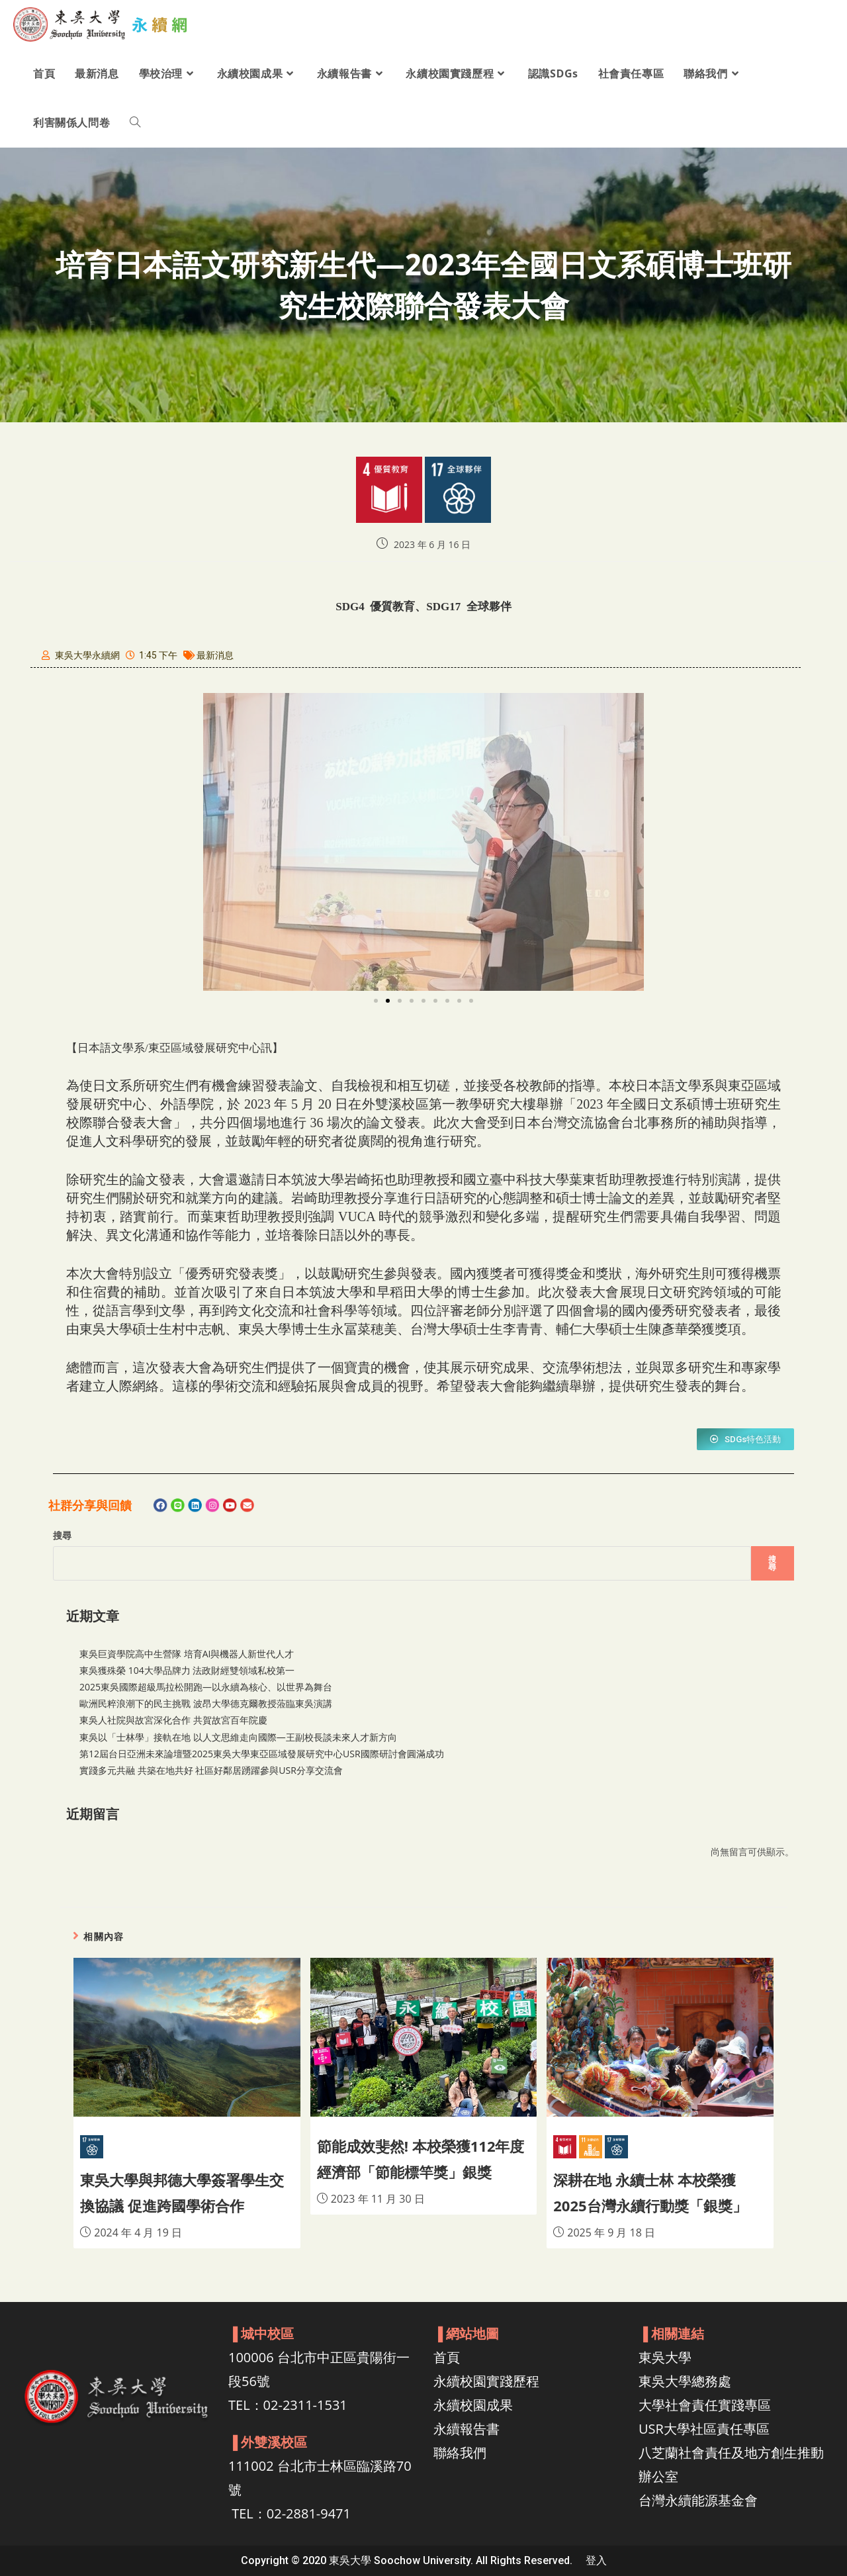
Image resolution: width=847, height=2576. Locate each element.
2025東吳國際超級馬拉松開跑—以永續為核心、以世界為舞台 (205, 1686)
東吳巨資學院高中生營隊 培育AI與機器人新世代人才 (186, 1653)
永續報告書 (466, 2429)
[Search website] (135, 122)
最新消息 (215, 655)
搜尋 (62, 1535)
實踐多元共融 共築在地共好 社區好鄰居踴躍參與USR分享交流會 (211, 1770)
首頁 (446, 2357)
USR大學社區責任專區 (704, 2429)
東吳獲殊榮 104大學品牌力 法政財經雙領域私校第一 (186, 1670)
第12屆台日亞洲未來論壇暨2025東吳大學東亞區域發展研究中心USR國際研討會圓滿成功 (261, 1753)
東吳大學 (665, 2357)
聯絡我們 (459, 2452)
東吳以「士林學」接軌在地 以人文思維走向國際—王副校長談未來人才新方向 (238, 1737)
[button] (376, 1001)
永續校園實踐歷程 (486, 2381)
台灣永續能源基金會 (698, 2500)
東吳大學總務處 (685, 2381)
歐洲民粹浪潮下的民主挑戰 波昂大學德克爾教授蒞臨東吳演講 (205, 1703)
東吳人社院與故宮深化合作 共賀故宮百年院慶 (173, 1720)
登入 (596, 2560)
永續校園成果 (473, 2405)
